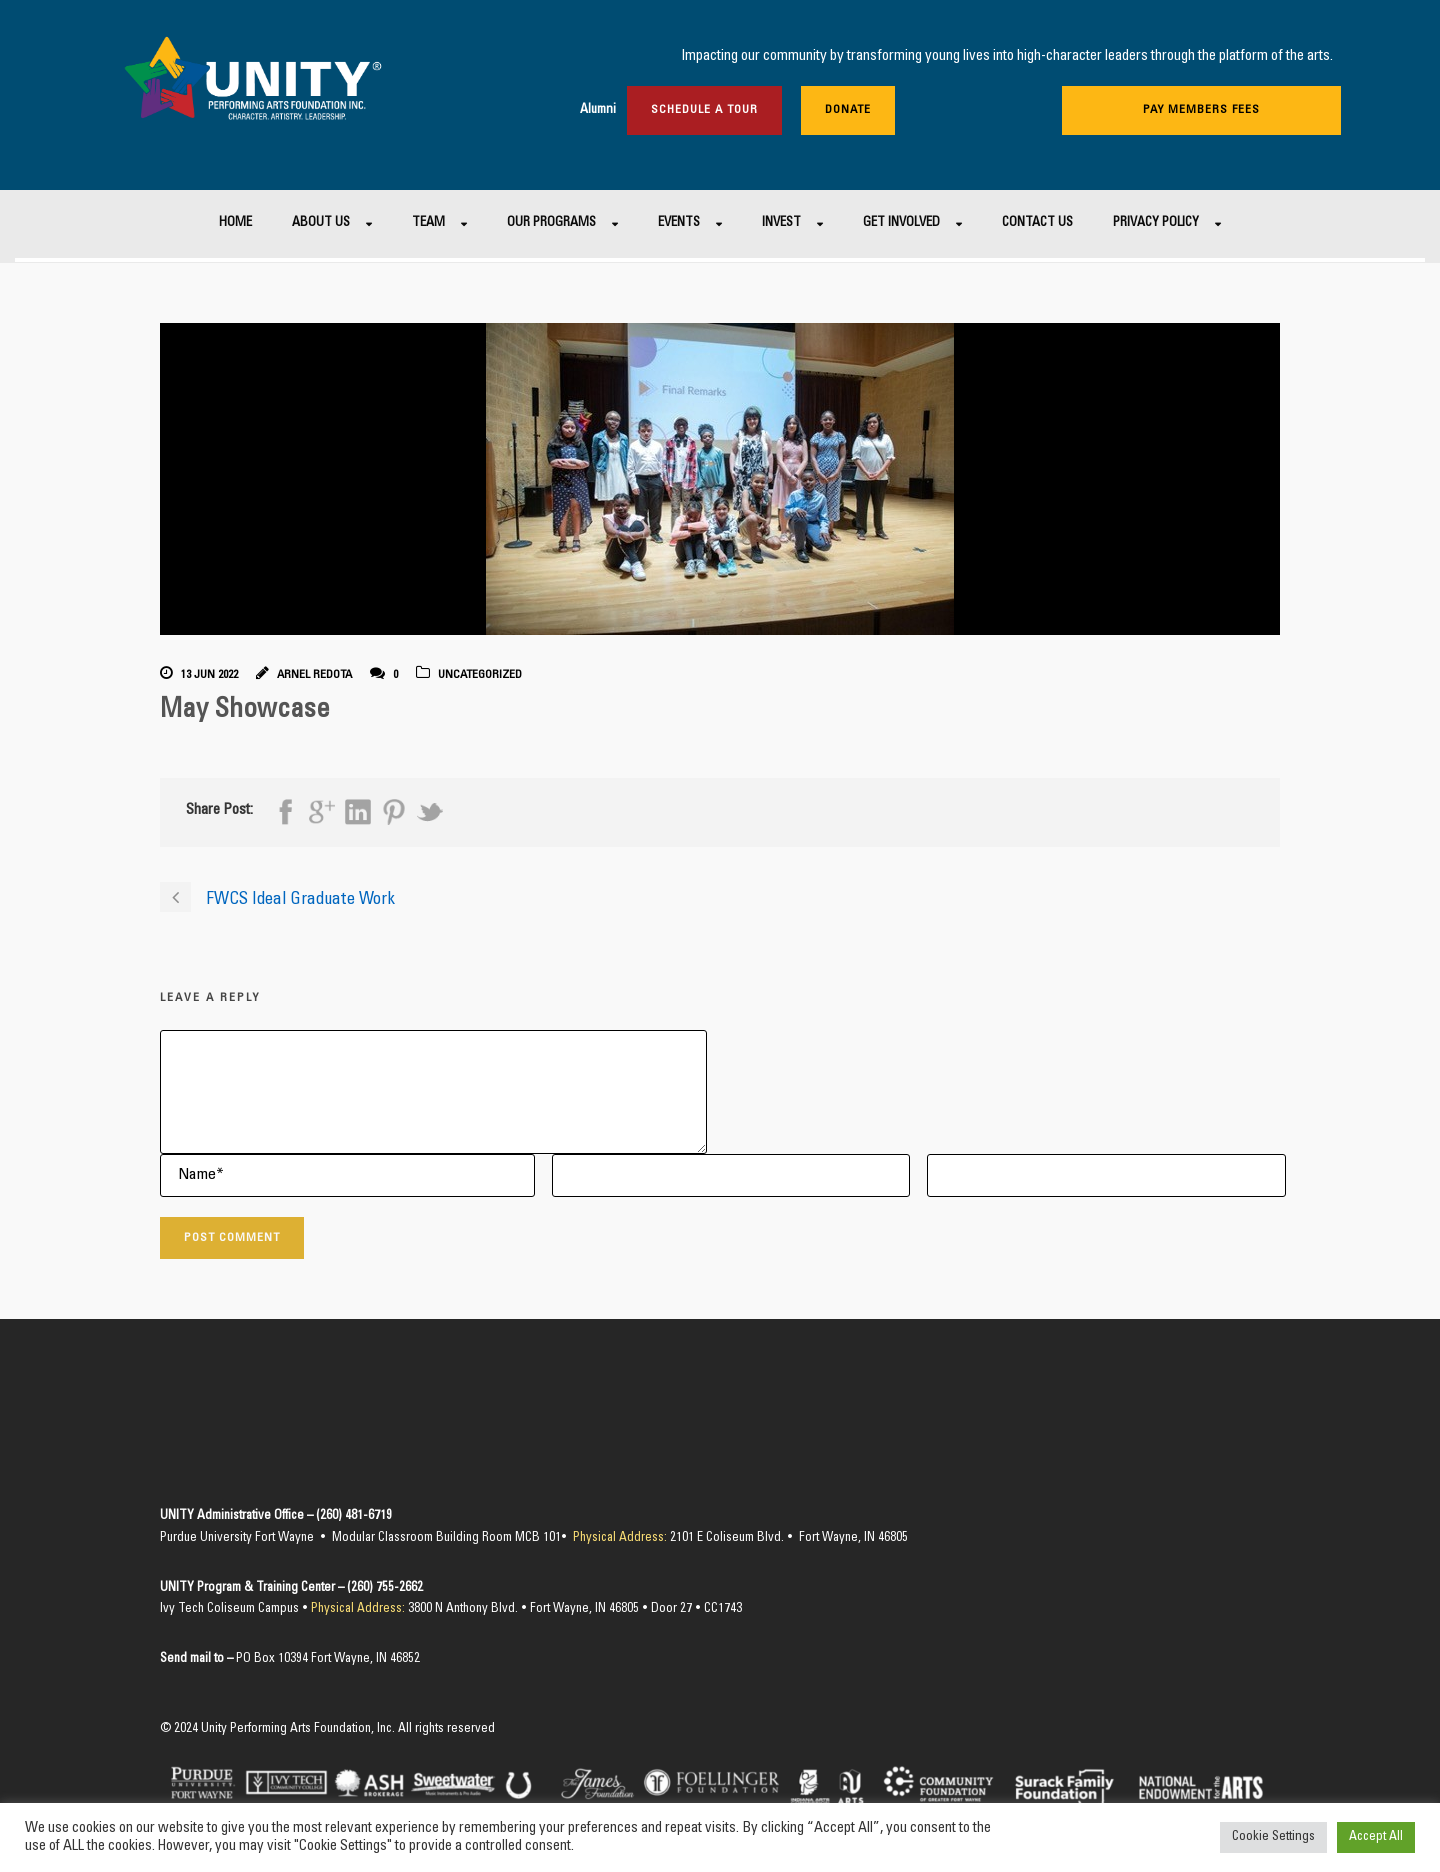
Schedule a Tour (704, 110)
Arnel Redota (314, 675)
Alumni (598, 110)
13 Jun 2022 (209, 675)
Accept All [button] (1376, 1837)
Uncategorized (480, 675)
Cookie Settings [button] (1273, 1837)
